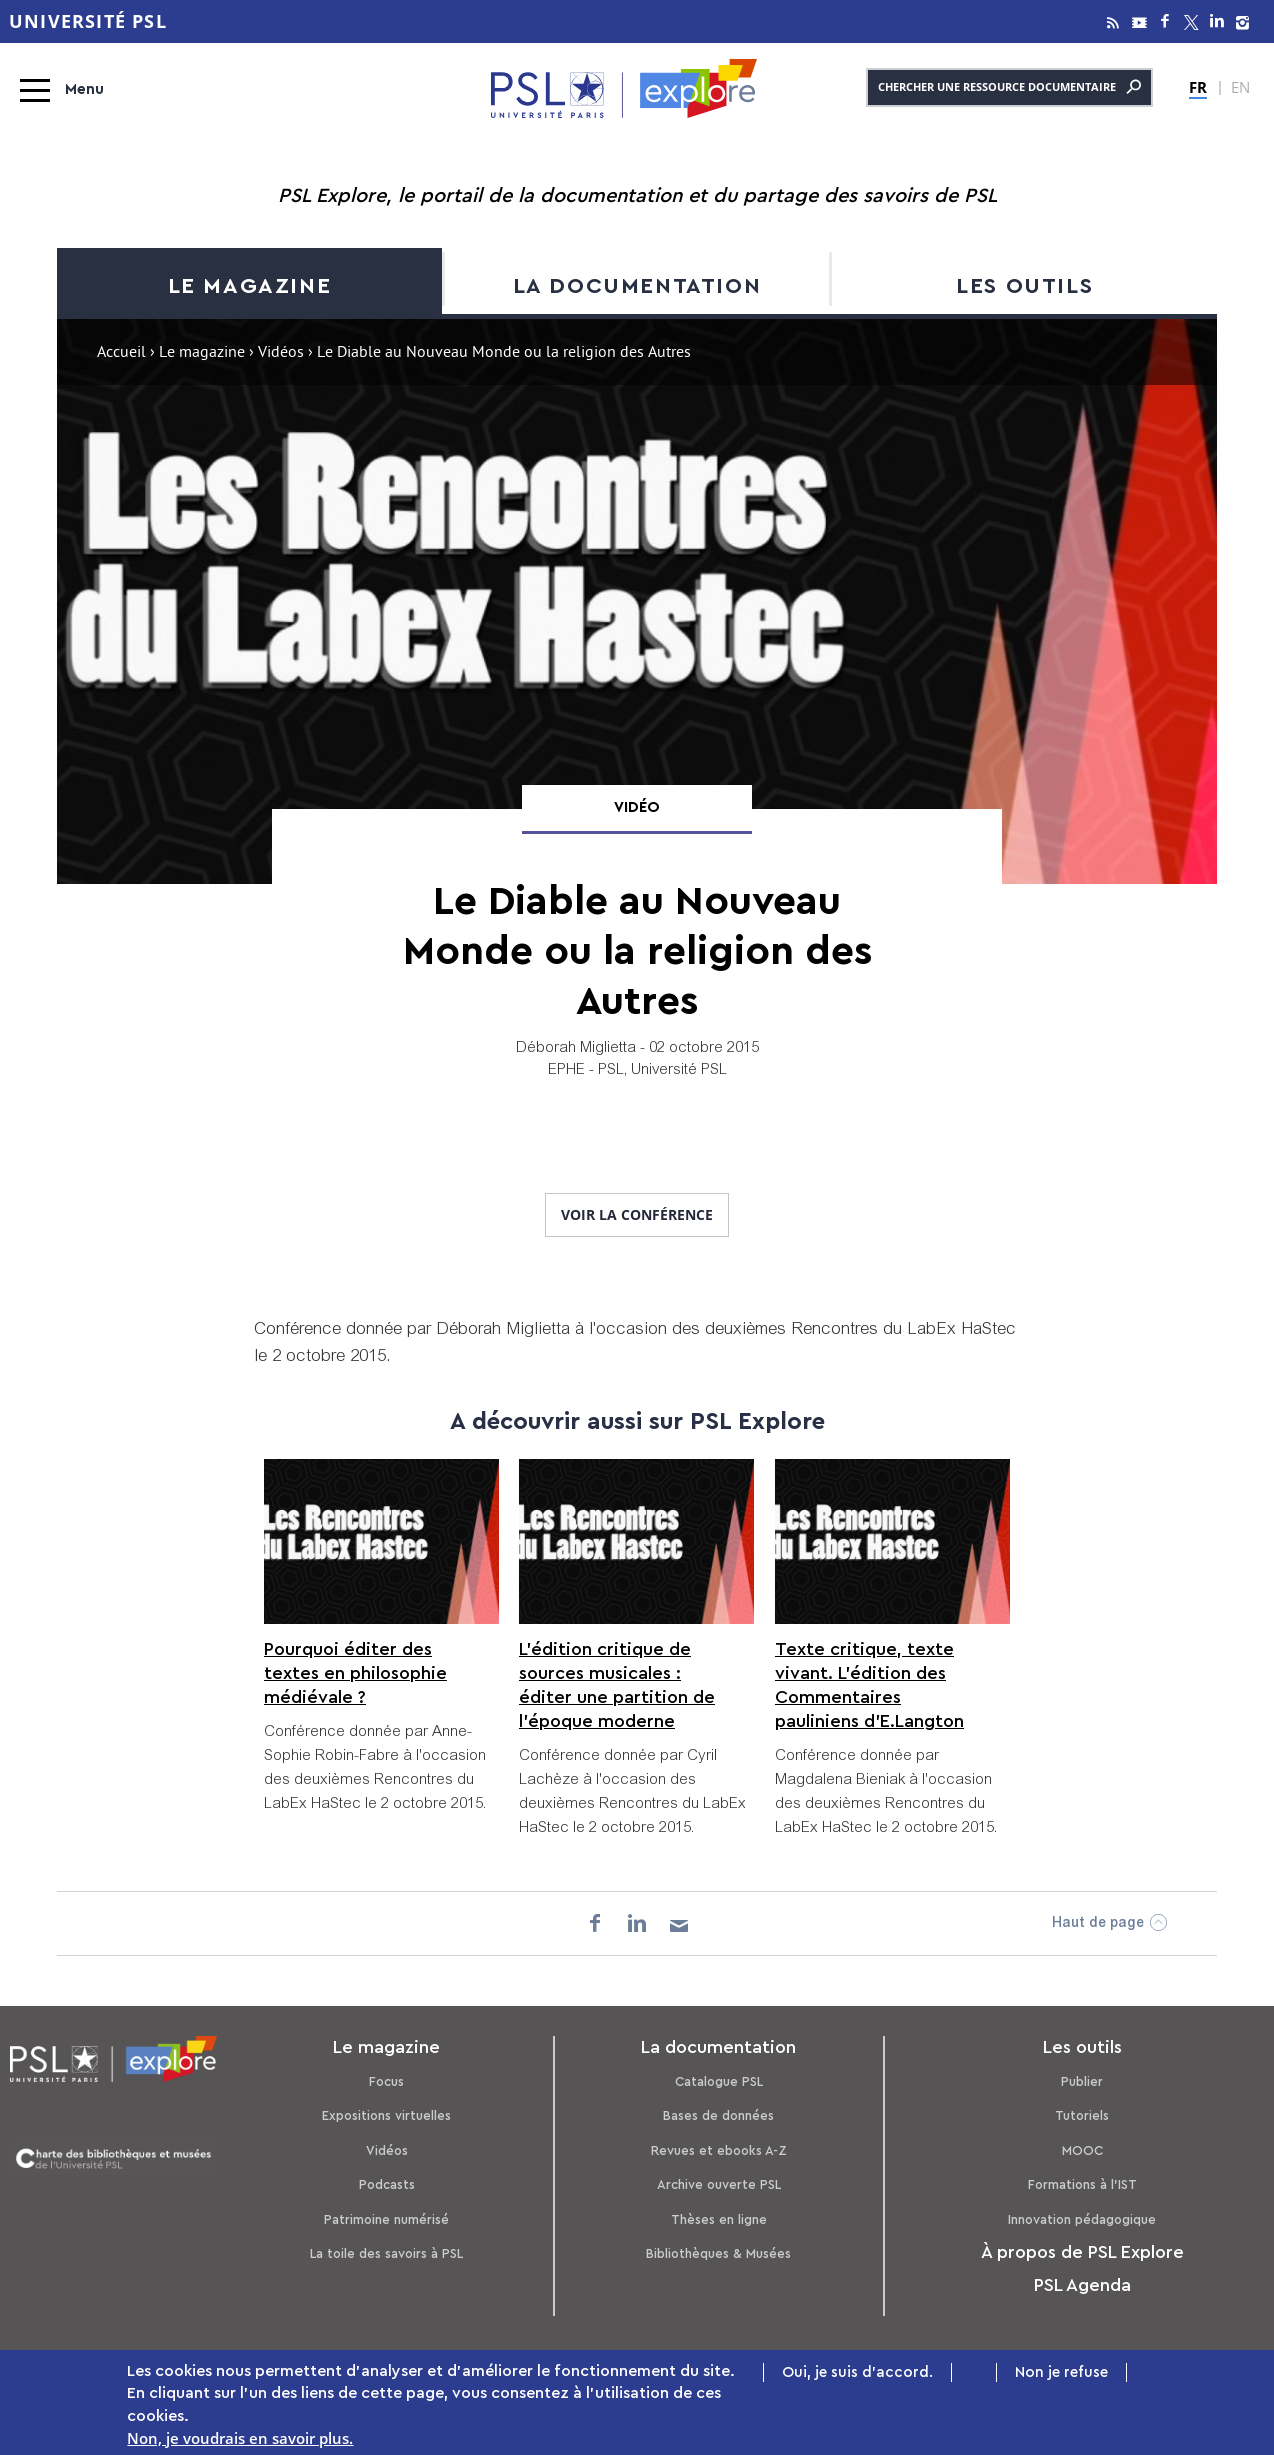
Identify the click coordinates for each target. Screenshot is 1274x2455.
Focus (386, 2081)
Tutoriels (1082, 2115)
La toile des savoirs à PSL (386, 2253)
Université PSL (88, 21)
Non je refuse (1061, 2376)
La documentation (637, 286)
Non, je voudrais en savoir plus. (240, 2442)
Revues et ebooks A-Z (719, 2150)
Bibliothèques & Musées (718, 2253)
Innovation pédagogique (1082, 2219)
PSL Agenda (1082, 2285)
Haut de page (1098, 1924)
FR (1198, 87)
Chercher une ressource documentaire (1009, 87)
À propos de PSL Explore (1082, 2252)
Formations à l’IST (1082, 2184)
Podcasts (387, 2184)
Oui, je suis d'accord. (857, 2376)
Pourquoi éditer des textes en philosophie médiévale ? (355, 1673)
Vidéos (281, 354)
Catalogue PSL (719, 2081)
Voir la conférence (637, 1214)
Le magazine (250, 286)
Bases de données (718, 2115)
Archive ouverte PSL (719, 2184)
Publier (1082, 2081)
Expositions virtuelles (386, 2115)
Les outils (1024, 286)
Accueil (121, 354)
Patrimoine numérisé (386, 2219)
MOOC (1082, 2150)
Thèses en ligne (719, 2219)
